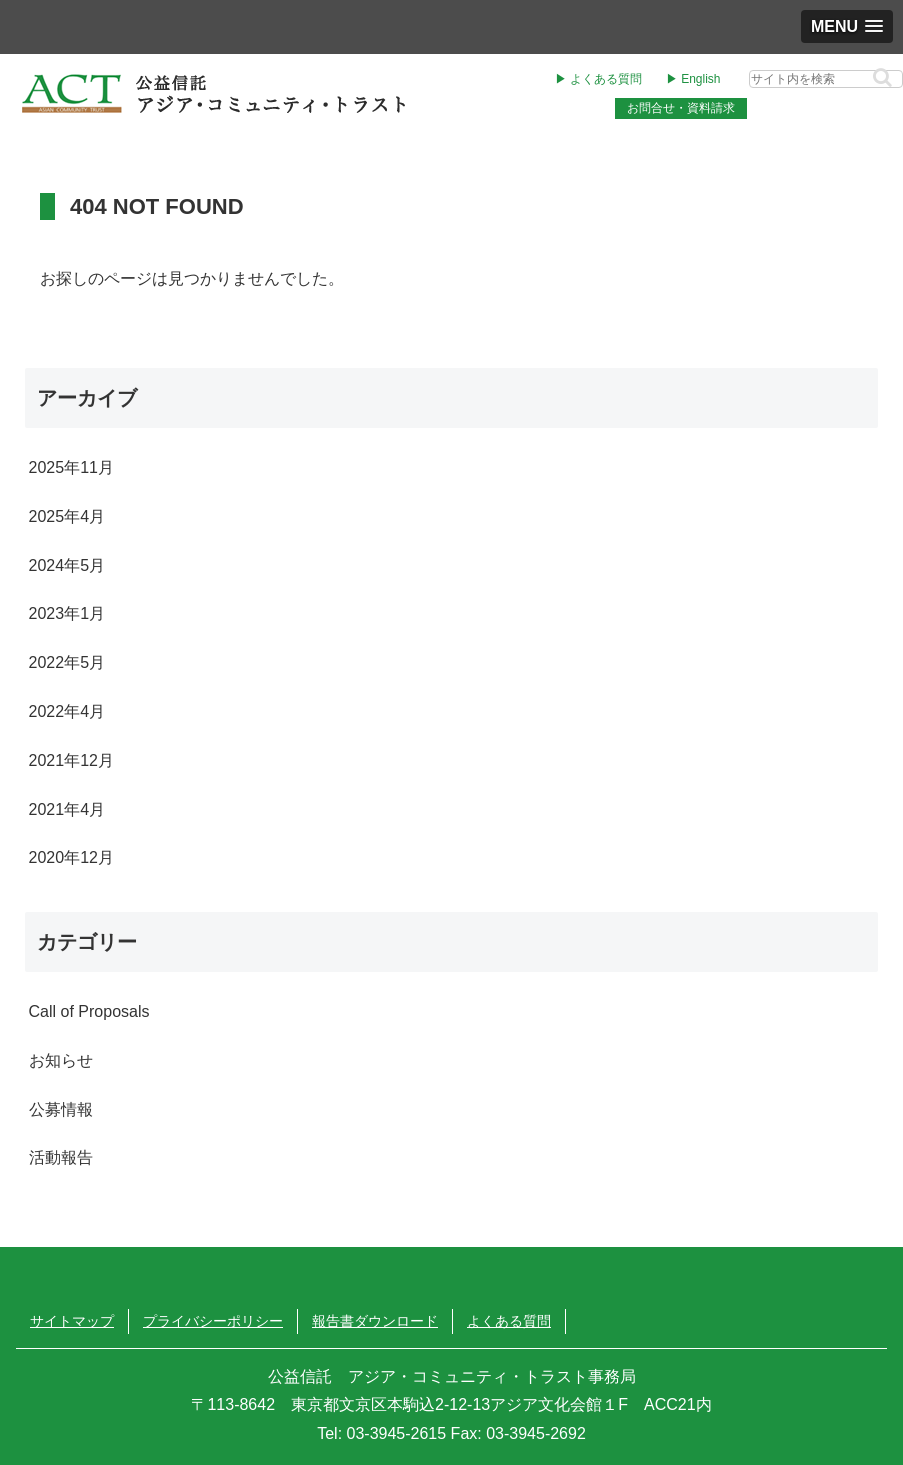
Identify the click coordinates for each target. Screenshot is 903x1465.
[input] (826, 79)
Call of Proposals (89, 1011)
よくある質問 (509, 1321)
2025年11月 (71, 467)
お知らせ (61, 1060)
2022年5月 (67, 662)
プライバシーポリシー (213, 1321)
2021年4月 (67, 809)
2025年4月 (67, 516)
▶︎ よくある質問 (598, 79)
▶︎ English (693, 79)
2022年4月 (67, 711)
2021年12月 (71, 760)
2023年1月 (67, 613)
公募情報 (61, 1109)
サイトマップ (72, 1321)
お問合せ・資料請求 (681, 108)
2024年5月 (67, 565)
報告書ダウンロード (375, 1321)
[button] (882, 77)
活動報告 (61, 1157)
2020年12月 (71, 857)
